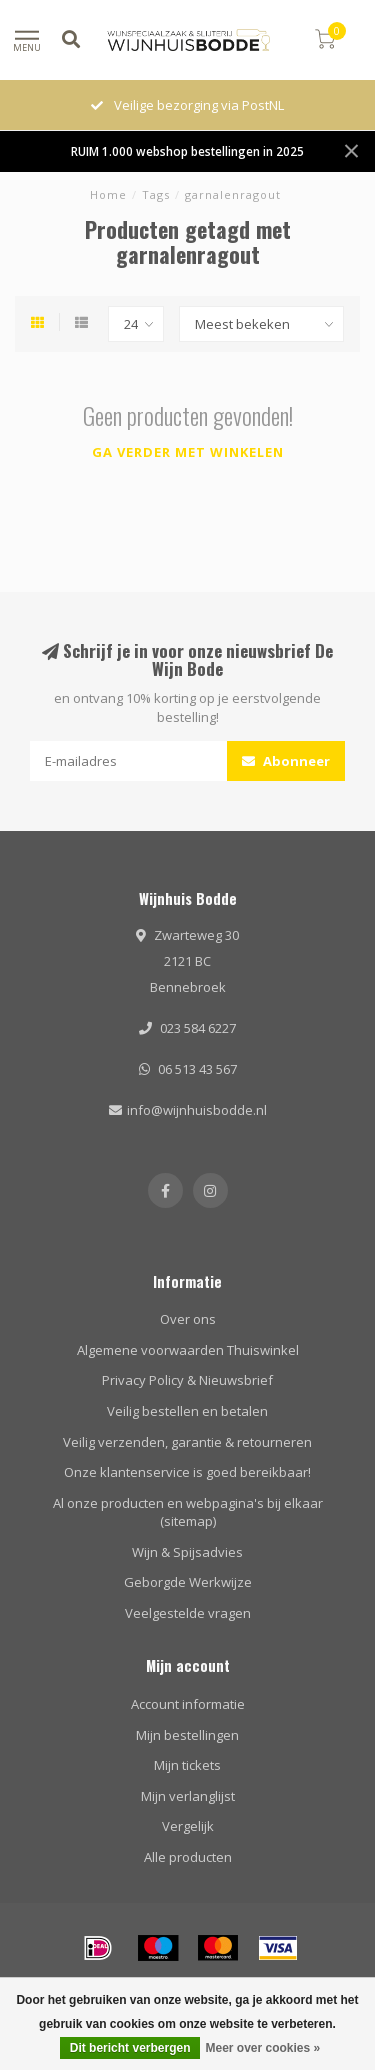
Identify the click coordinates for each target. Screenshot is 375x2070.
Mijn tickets (187, 1765)
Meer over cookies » (262, 2048)
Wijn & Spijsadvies (187, 1552)
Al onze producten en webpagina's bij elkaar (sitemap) (188, 1512)
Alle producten (188, 1857)
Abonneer (286, 761)
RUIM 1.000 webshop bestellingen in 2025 (187, 151)
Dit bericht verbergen (130, 2048)
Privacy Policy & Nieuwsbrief (187, 1380)
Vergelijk (188, 1826)
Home (108, 194)
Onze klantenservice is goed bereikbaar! (187, 1472)
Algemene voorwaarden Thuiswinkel (188, 1350)
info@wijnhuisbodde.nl (197, 1110)
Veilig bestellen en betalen (187, 1411)
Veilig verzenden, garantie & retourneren (187, 1442)
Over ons (188, 1319)
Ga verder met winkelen (188, 452)
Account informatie (188, 1704)
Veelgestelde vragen (188, 1613)
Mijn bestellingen (187, 1735)
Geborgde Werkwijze (188, 1582)
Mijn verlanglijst (188, 1796)
